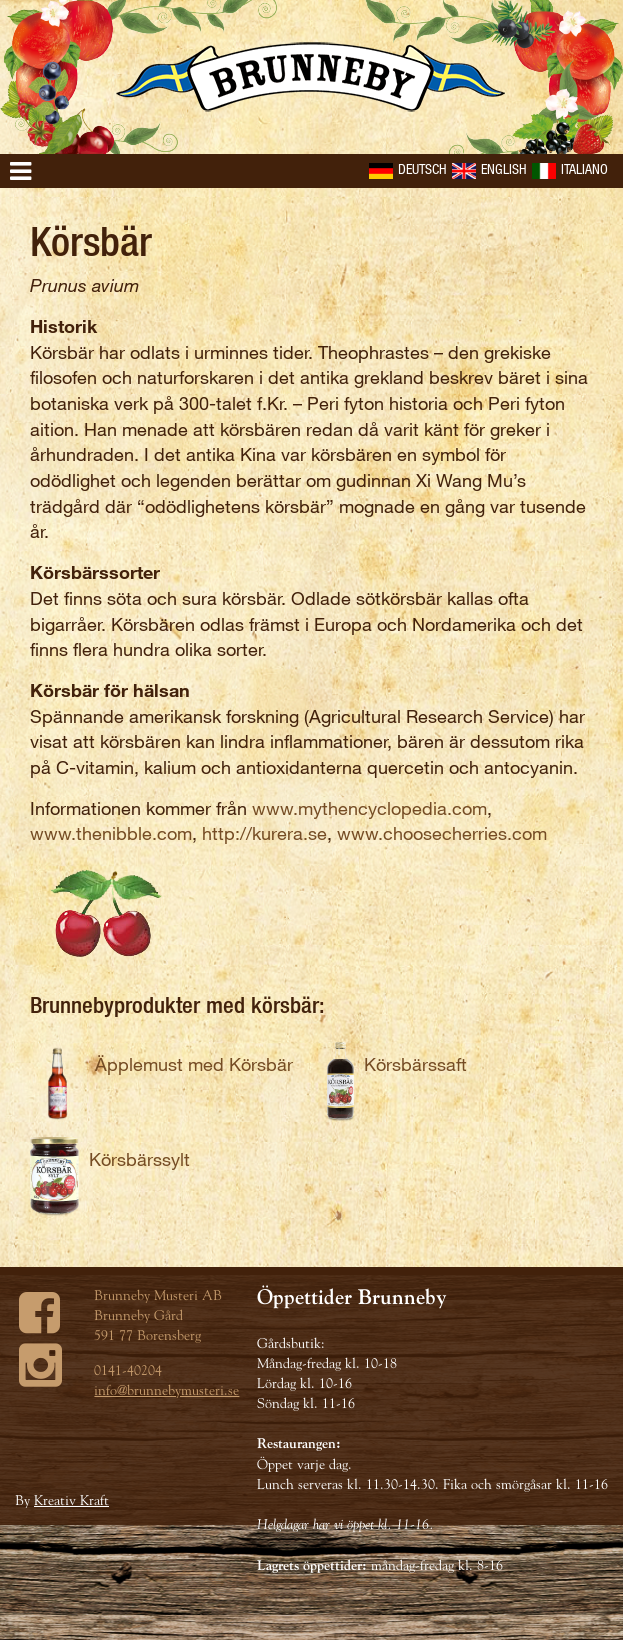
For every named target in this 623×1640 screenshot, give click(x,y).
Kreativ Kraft (71, 1500)
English (489, 168)
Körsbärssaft (415, 1064)
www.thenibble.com (111, 833)
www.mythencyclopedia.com (369, 808)
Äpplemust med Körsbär (194, 1064)
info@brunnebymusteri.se (166, 1390)
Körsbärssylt (139, 1159)
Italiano (570, 168)
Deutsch (408, 168)
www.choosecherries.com (442, 833)
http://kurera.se (264, 833)
